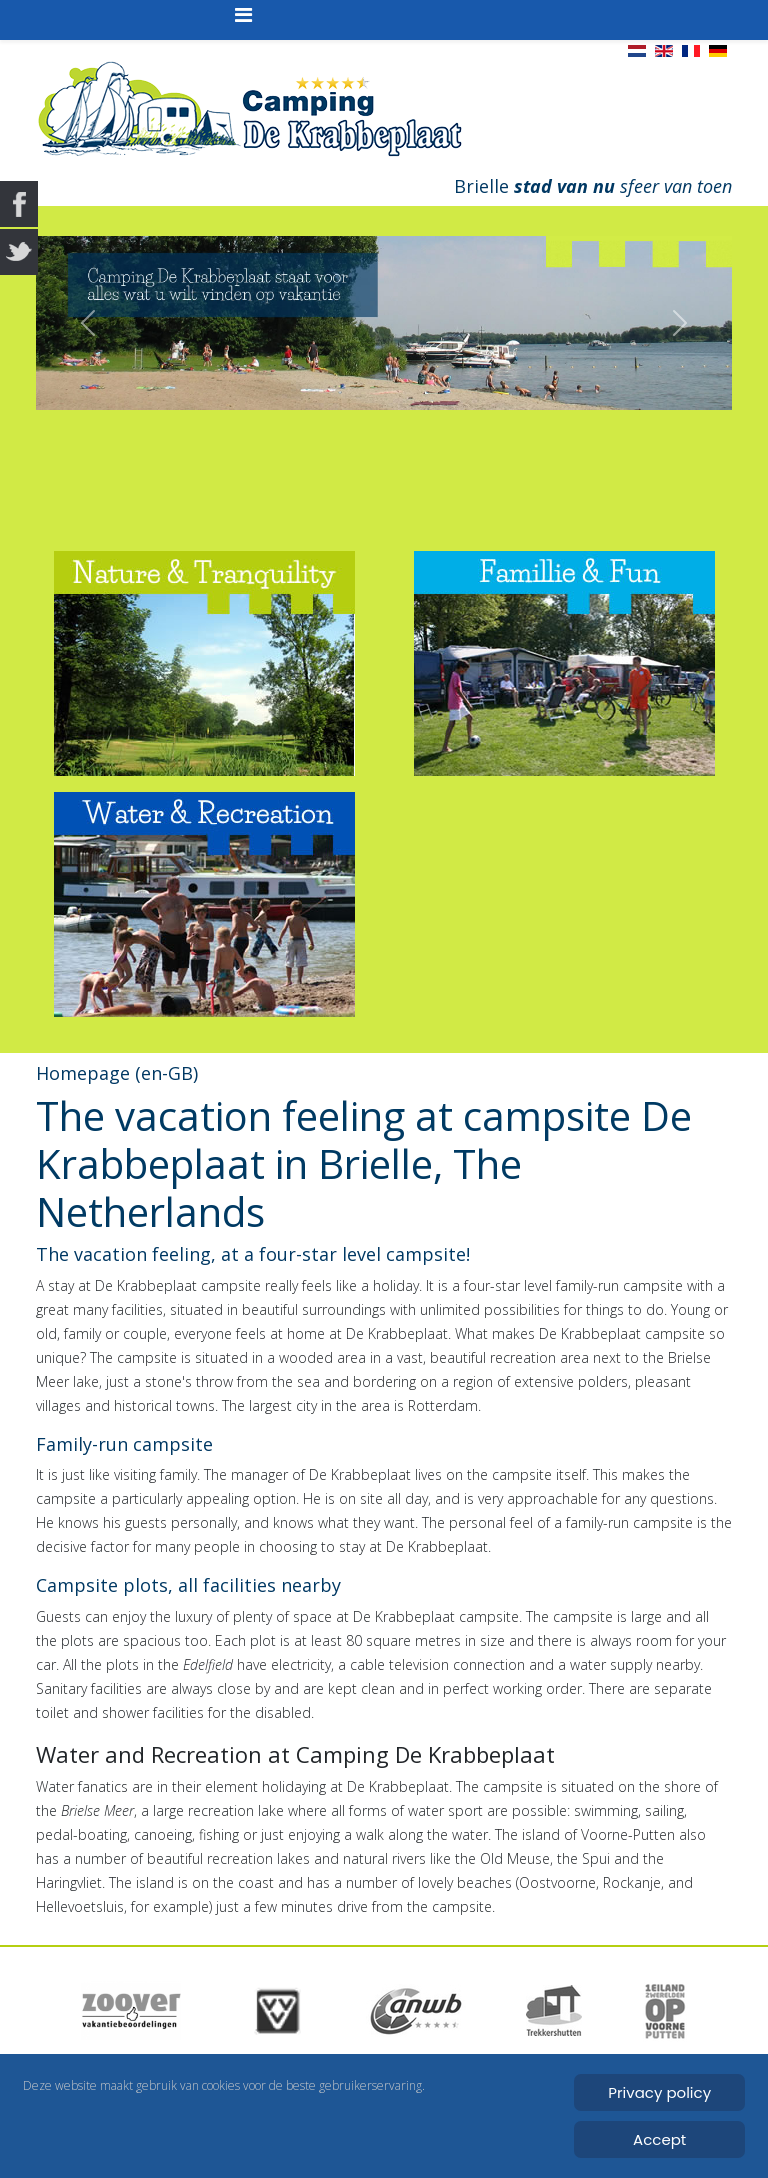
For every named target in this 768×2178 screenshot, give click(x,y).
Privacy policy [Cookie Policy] (659, 2092)
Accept (659, 2139)
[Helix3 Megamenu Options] (243, 15)
